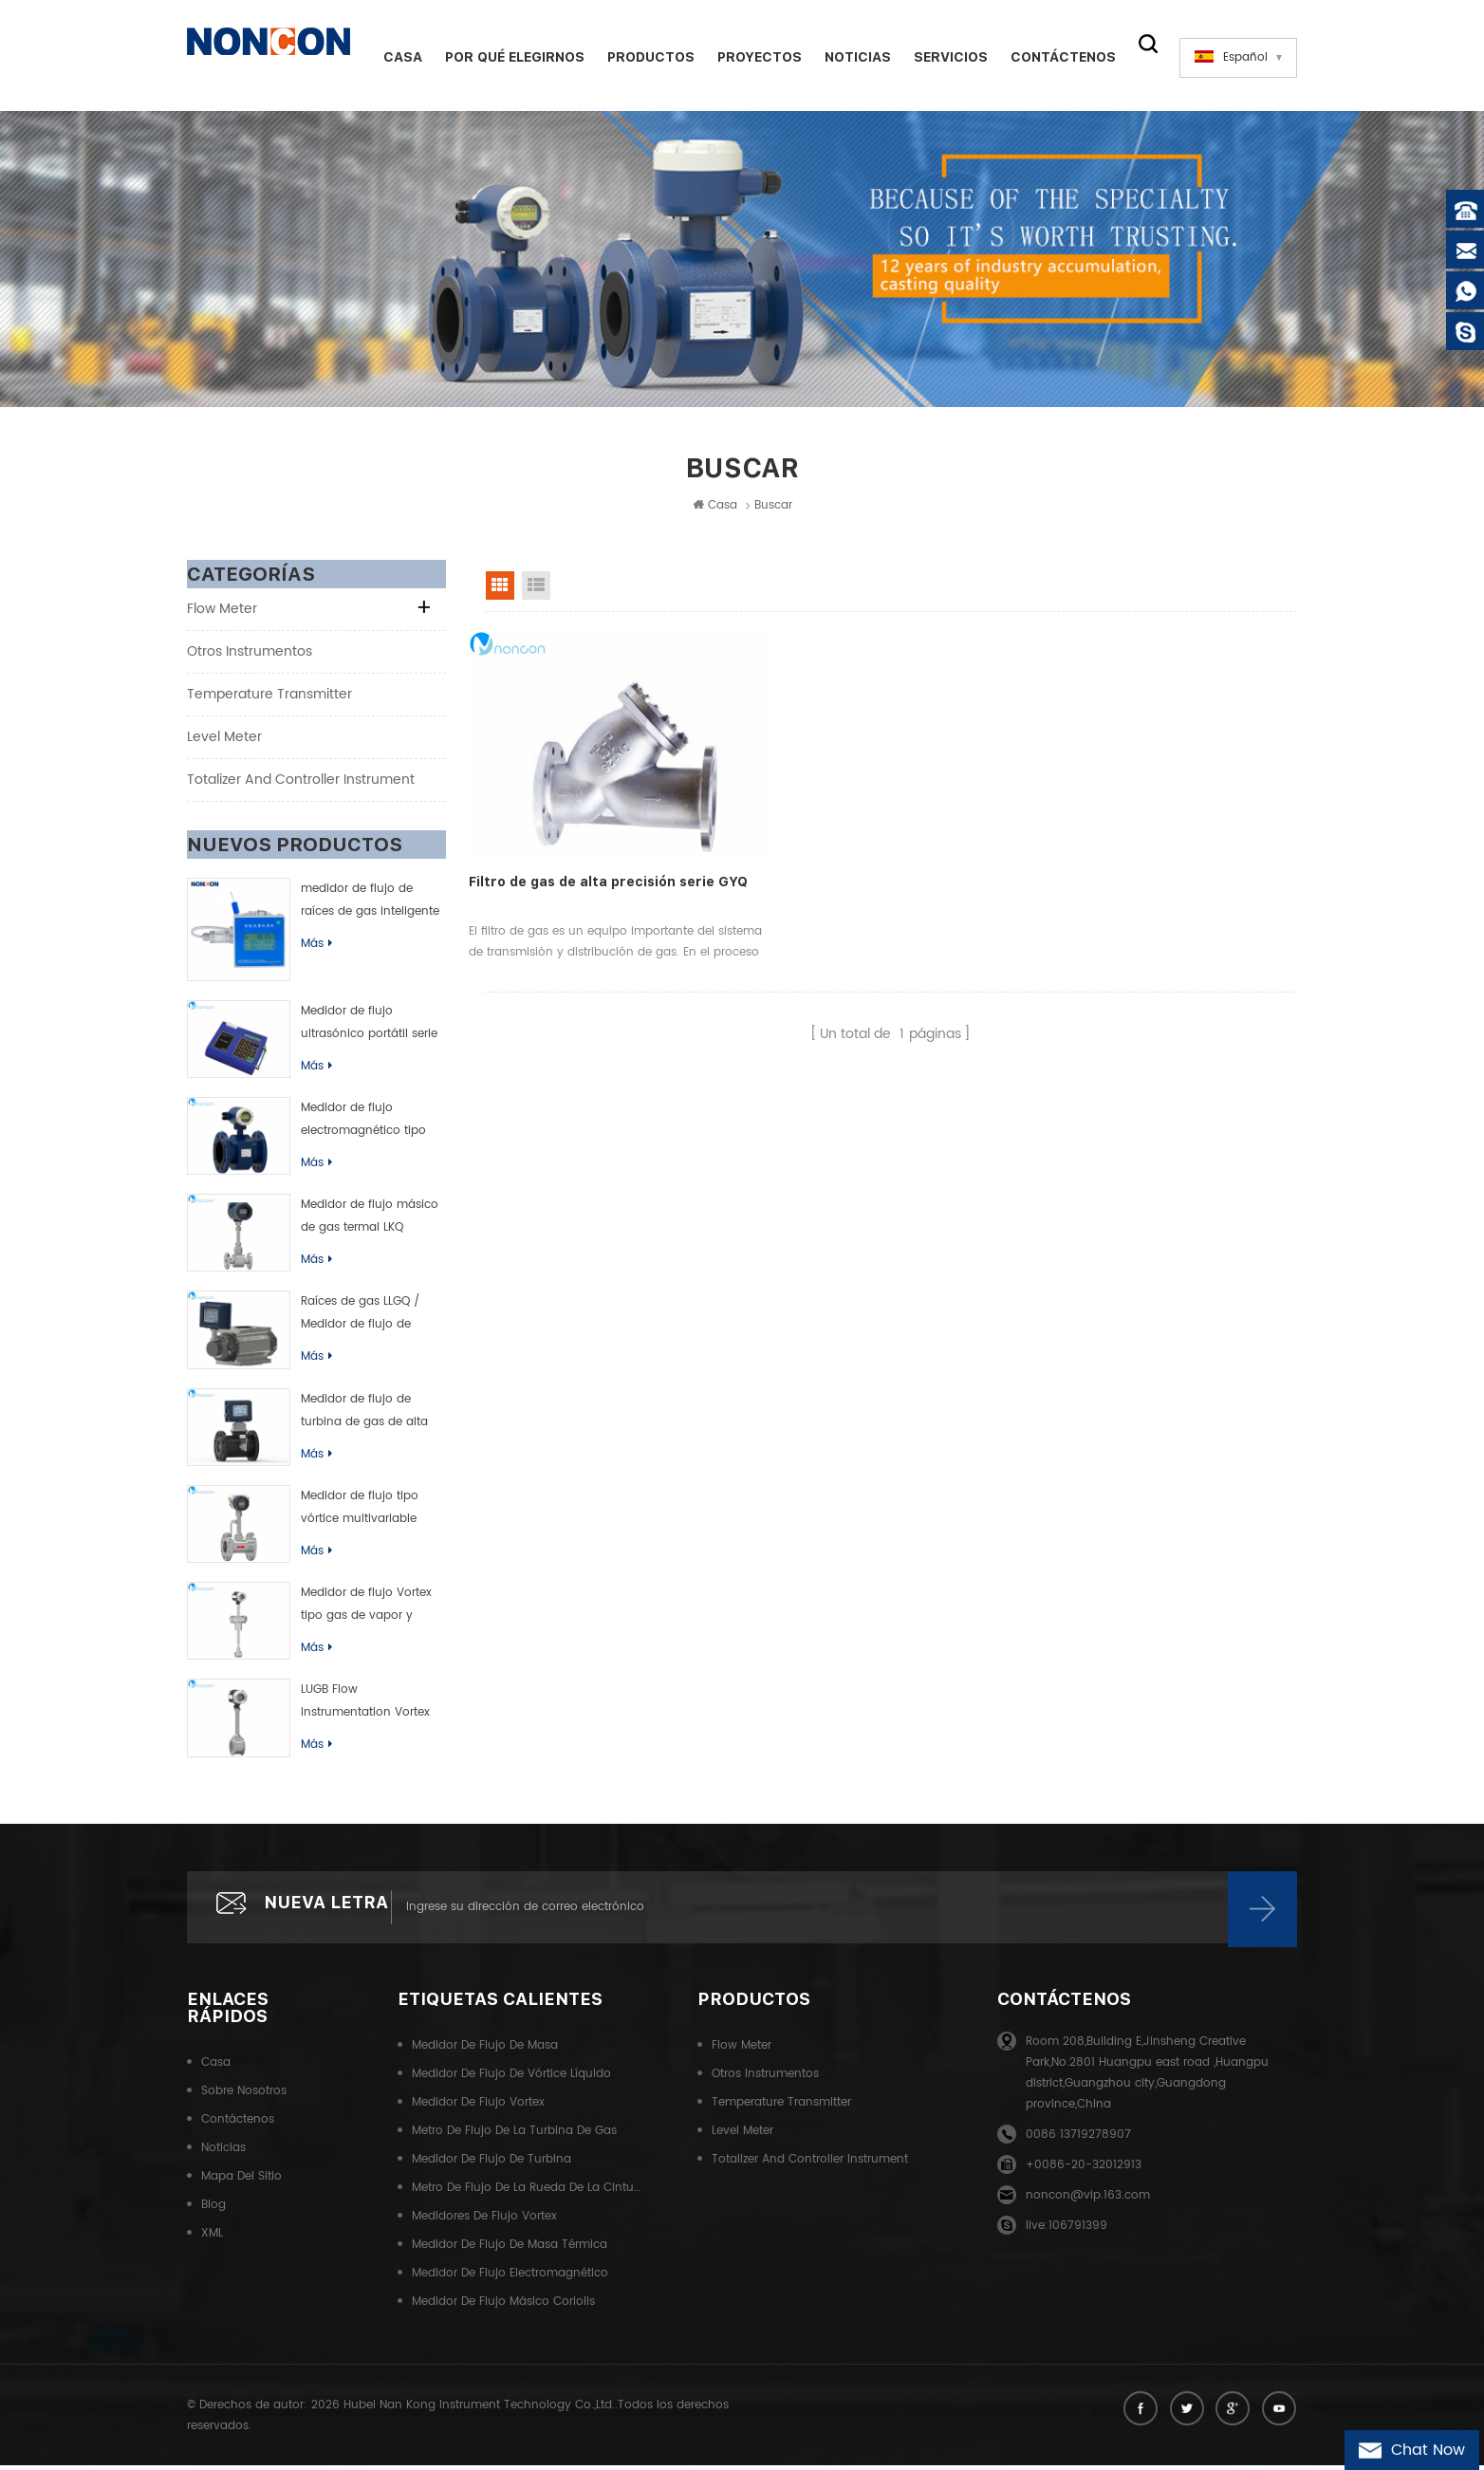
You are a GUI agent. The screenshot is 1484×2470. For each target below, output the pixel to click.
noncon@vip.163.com (1088, 2202)
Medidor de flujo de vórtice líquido (511, 2080)
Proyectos (753, 57)
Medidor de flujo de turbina (491, 2166)
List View (536, 588)
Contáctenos (1056, 57)
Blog (213, 2211)
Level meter (224, 740)
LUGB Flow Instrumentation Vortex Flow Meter (365, 1706)
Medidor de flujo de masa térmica (509, 2251)
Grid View (500, 588)
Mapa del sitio (241, 2183)
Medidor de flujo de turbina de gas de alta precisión (364, 1415)
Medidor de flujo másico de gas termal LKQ (369, 1219)
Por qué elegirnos (508, 57)
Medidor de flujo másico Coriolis (503, 2308)
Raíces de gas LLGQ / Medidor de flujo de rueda (360, 1318)
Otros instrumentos (249, 654)
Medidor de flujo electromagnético (510, 2280)
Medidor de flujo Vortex (478, 2109)
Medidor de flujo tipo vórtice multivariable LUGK (359, 1511)
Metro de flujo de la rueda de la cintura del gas (526, 2194)
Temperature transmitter (269, 697)
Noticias (851, 57)
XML (212, 2240)
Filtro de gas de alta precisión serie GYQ (591, 859)
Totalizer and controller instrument (301, 782)
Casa (396, 57)
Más (316, 947)
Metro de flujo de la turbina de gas (514, 2137)
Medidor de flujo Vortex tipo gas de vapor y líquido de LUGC (366, 1609)
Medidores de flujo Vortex (484, 2223)
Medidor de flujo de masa (485, 2052)
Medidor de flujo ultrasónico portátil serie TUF (369, 1027)
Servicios (944, 57)
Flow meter (222, 611)
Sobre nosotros (244, 2098)
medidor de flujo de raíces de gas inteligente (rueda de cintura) (370, 904)
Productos (644, 57)
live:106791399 (1066, 2232)
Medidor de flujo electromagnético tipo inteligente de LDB (363, 1123)
